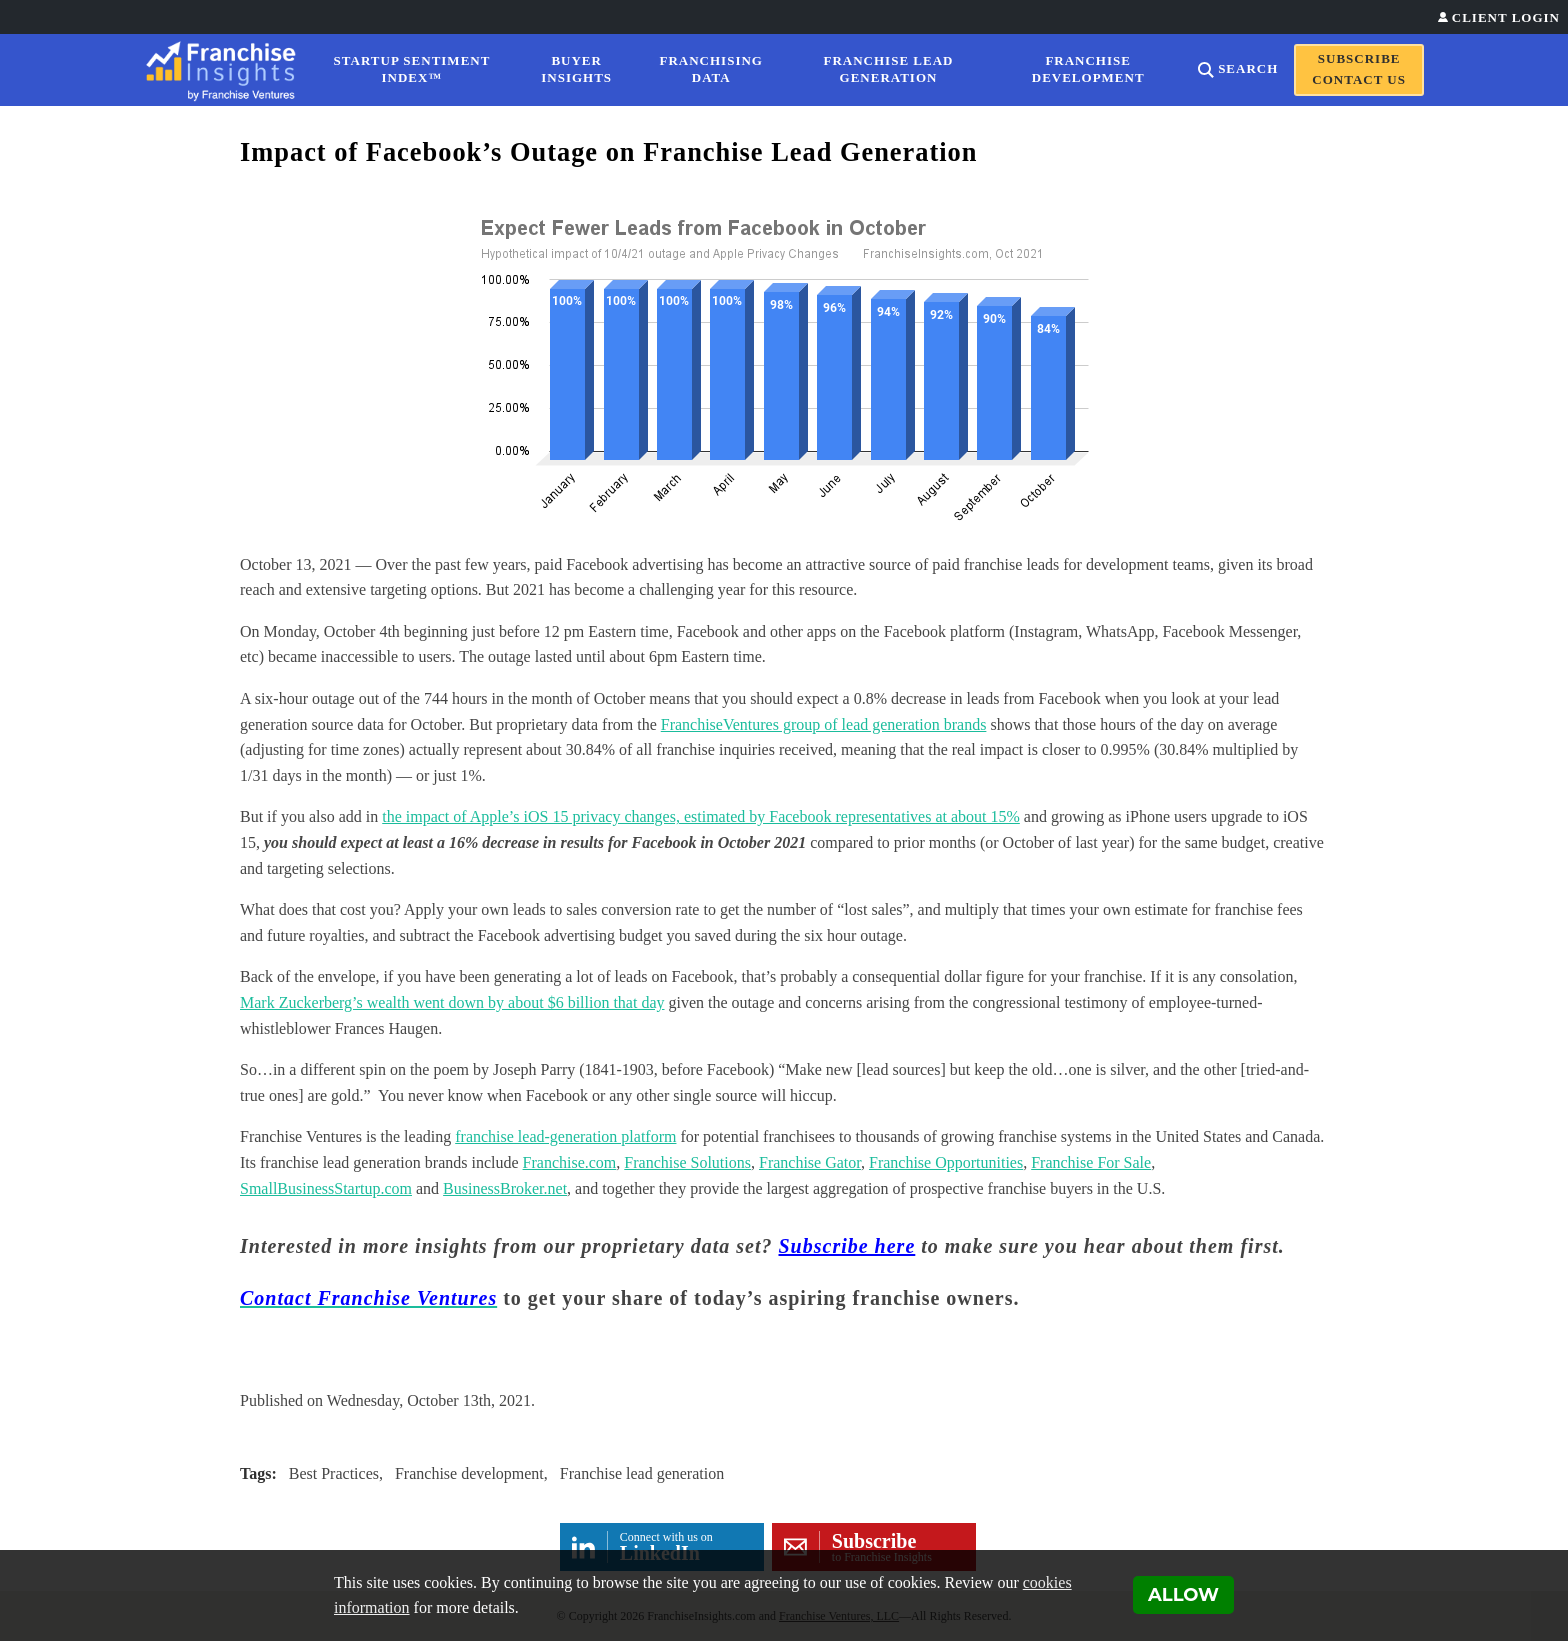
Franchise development (469, 1473)
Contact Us (1359, 79)
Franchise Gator (810, 1162)
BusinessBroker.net (505, 1188)
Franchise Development (1088, 69)
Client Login (1506, 17)
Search (1248, 68)
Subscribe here (847, 1246)
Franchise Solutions (687, 1162)
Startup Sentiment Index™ (412, 69)
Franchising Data (711, 69)
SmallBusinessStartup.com (326, 1188)
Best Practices (334, 1473)
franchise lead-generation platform (565, 1136)
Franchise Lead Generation (889, 69)
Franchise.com (570, 1162)
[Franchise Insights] (227, 70)
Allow (1183, 1595)
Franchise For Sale (1091, 1162)
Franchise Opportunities (946, 1162)
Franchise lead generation (642, 1473)
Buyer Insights (576, 69)
